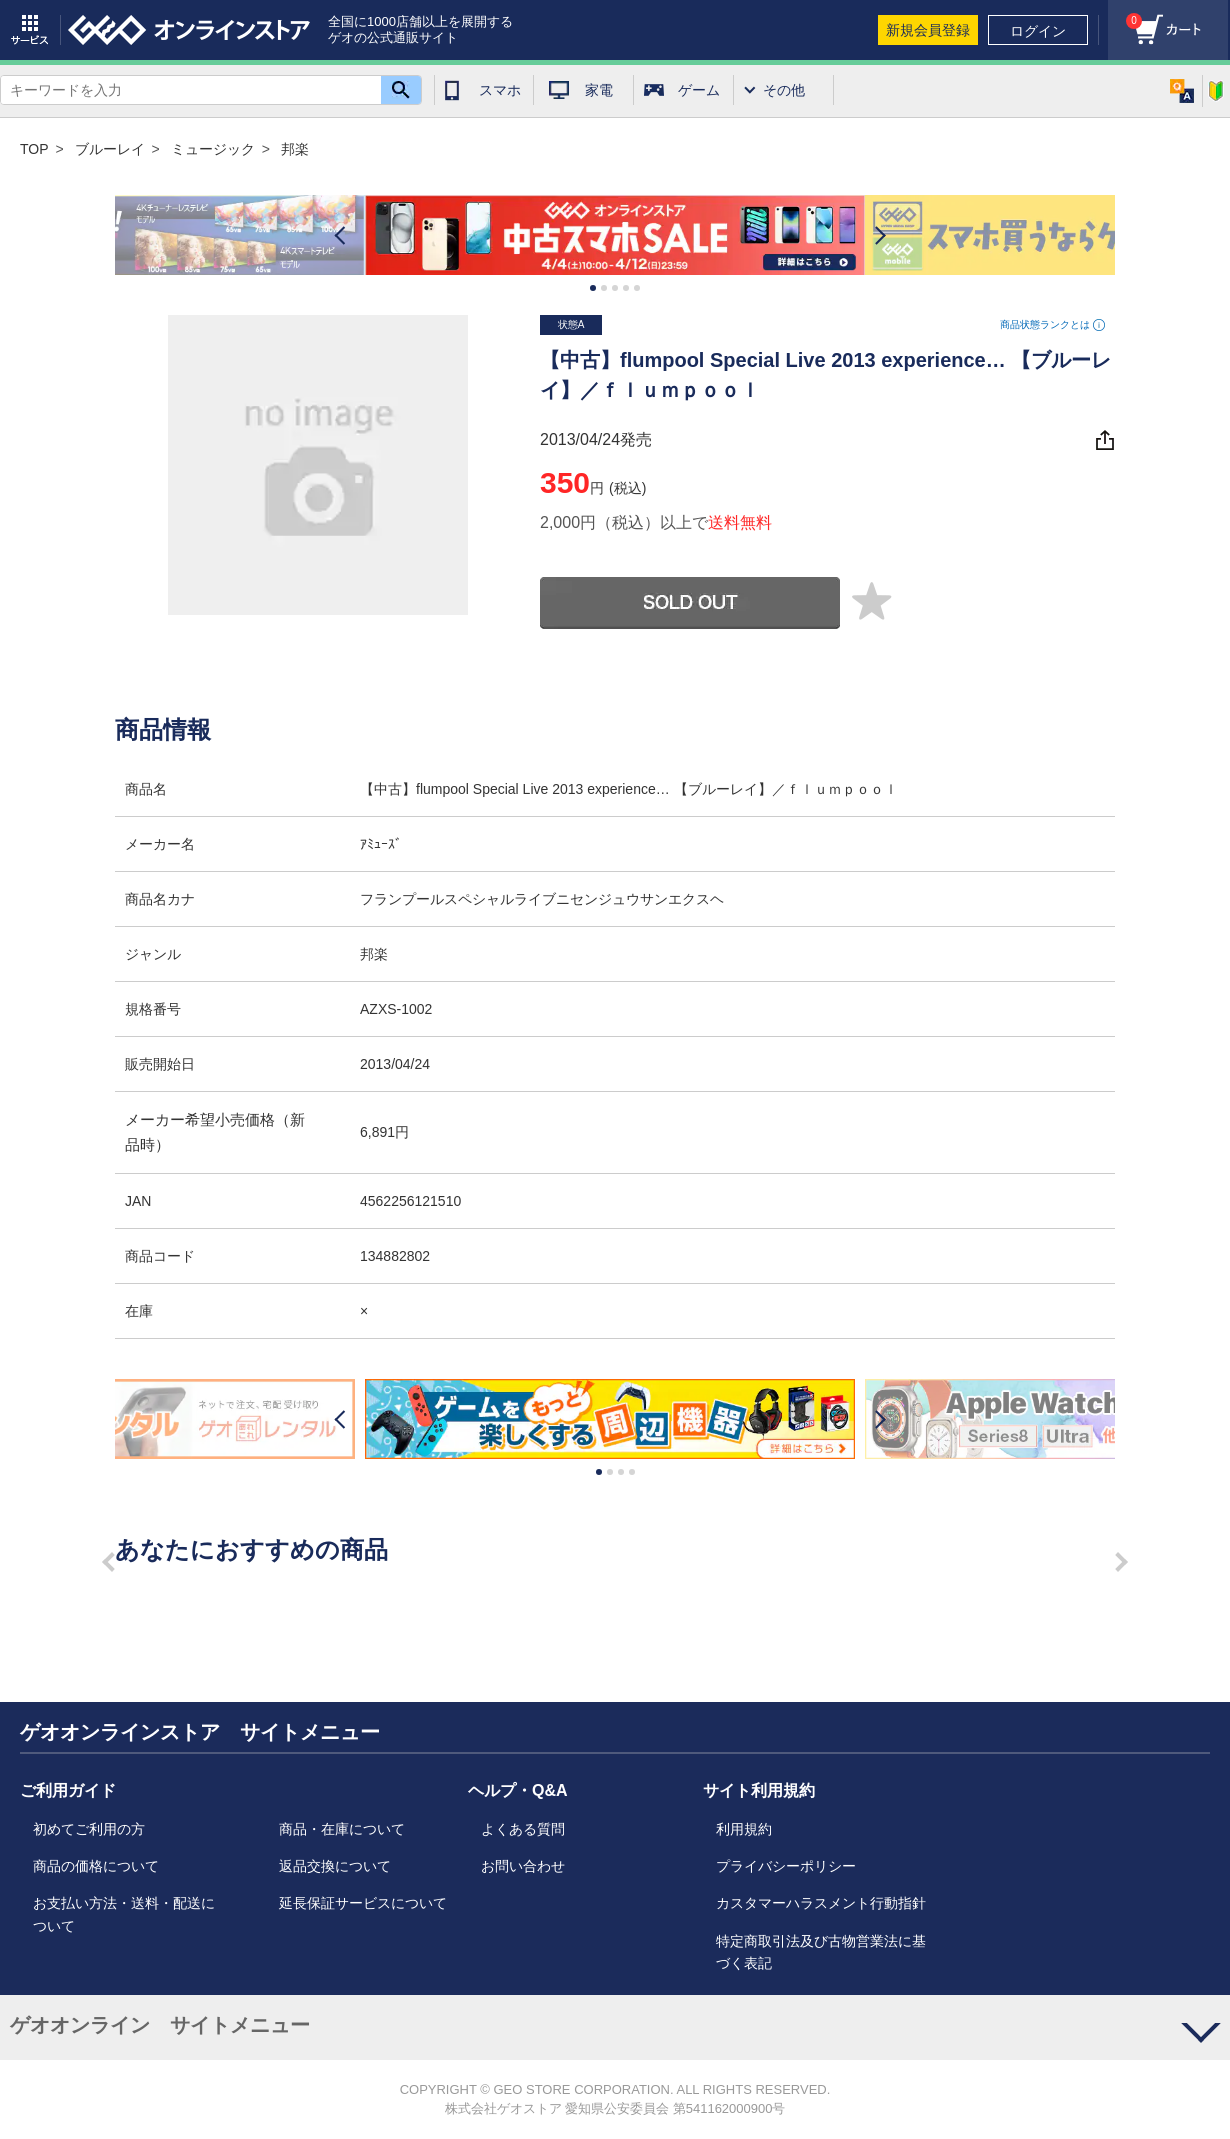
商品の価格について (96, 1866)
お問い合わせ (523, 1866)
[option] (615, 235)
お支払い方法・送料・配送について (124, 1914)
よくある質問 (523, 1829)
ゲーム (699, 90)
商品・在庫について (342, 1829)
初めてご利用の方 (89, 1829)
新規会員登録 (928, 30)
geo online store (189, 30)
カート (1125, 15)
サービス (30, 30)
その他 (784, 90)
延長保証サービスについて (363, 1903)
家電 (599, 90)
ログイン (1038, 31)
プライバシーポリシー (786, 1866)
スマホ (500, 90)
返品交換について (335, 1866)
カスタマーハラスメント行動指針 (821, 1903)
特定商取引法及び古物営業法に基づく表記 (821, 1952)
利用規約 (744, 1829)
